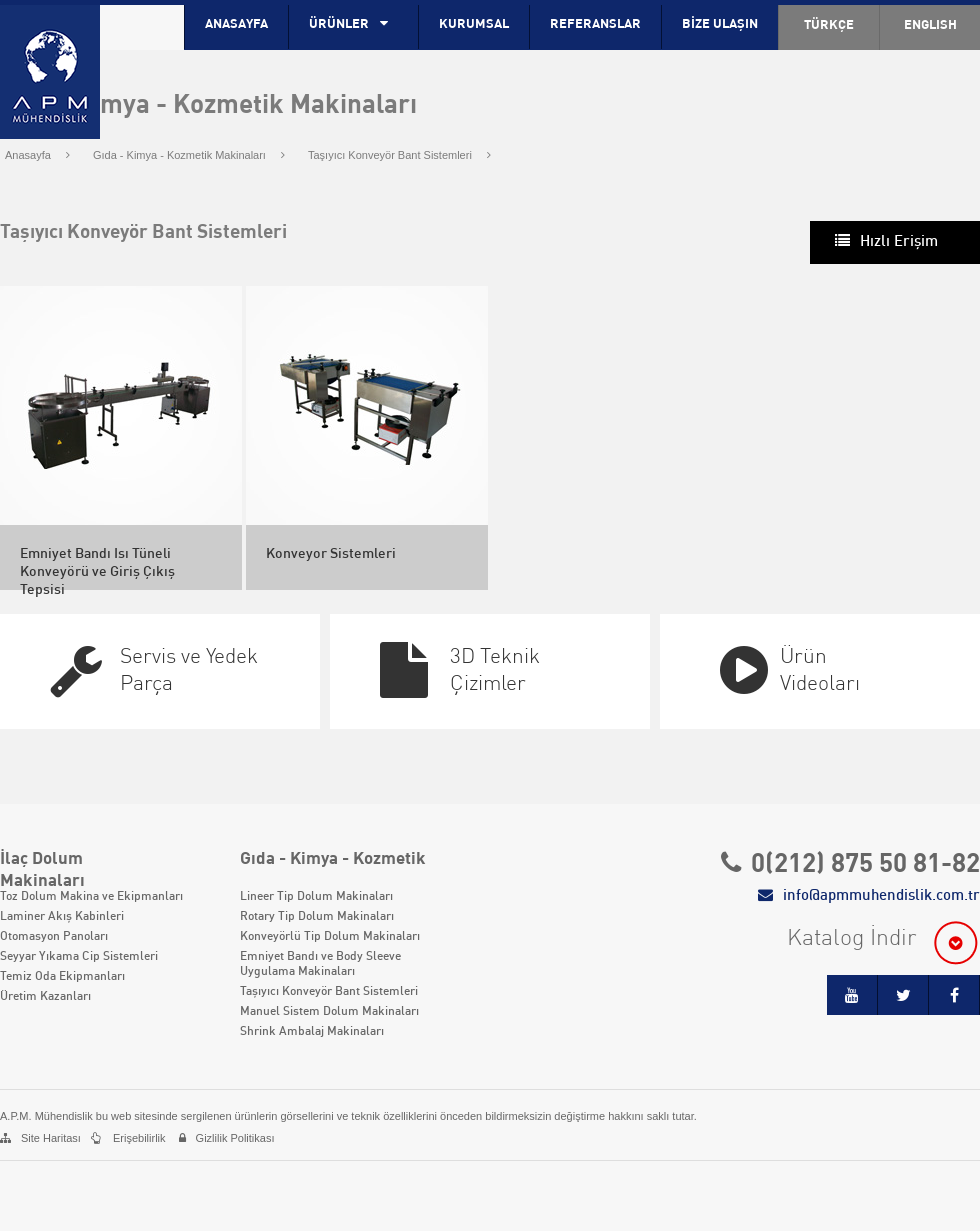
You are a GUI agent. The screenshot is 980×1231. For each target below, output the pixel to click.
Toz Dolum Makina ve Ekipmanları (91, 897)
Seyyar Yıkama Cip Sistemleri (79, 957)
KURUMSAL (474, 24)
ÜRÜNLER (353, 23)
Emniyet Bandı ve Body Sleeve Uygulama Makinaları (320, 964)
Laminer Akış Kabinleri (62, 917)
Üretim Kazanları (45, 997)
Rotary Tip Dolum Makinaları (317, 917)
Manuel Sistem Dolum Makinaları (329, 1012)
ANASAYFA (236, 24)
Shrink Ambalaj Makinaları (312, 1032)
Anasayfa (37, 155)
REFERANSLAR (595, 24)
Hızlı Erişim (900, 241)
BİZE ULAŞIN (720, 24)
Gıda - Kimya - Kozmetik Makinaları (189, 155)
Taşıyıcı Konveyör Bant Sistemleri (399, 155)
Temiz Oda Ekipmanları (62, 977)
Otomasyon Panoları (54, 937)
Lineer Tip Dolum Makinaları (316, 897)
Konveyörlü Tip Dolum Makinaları (330, 937)
